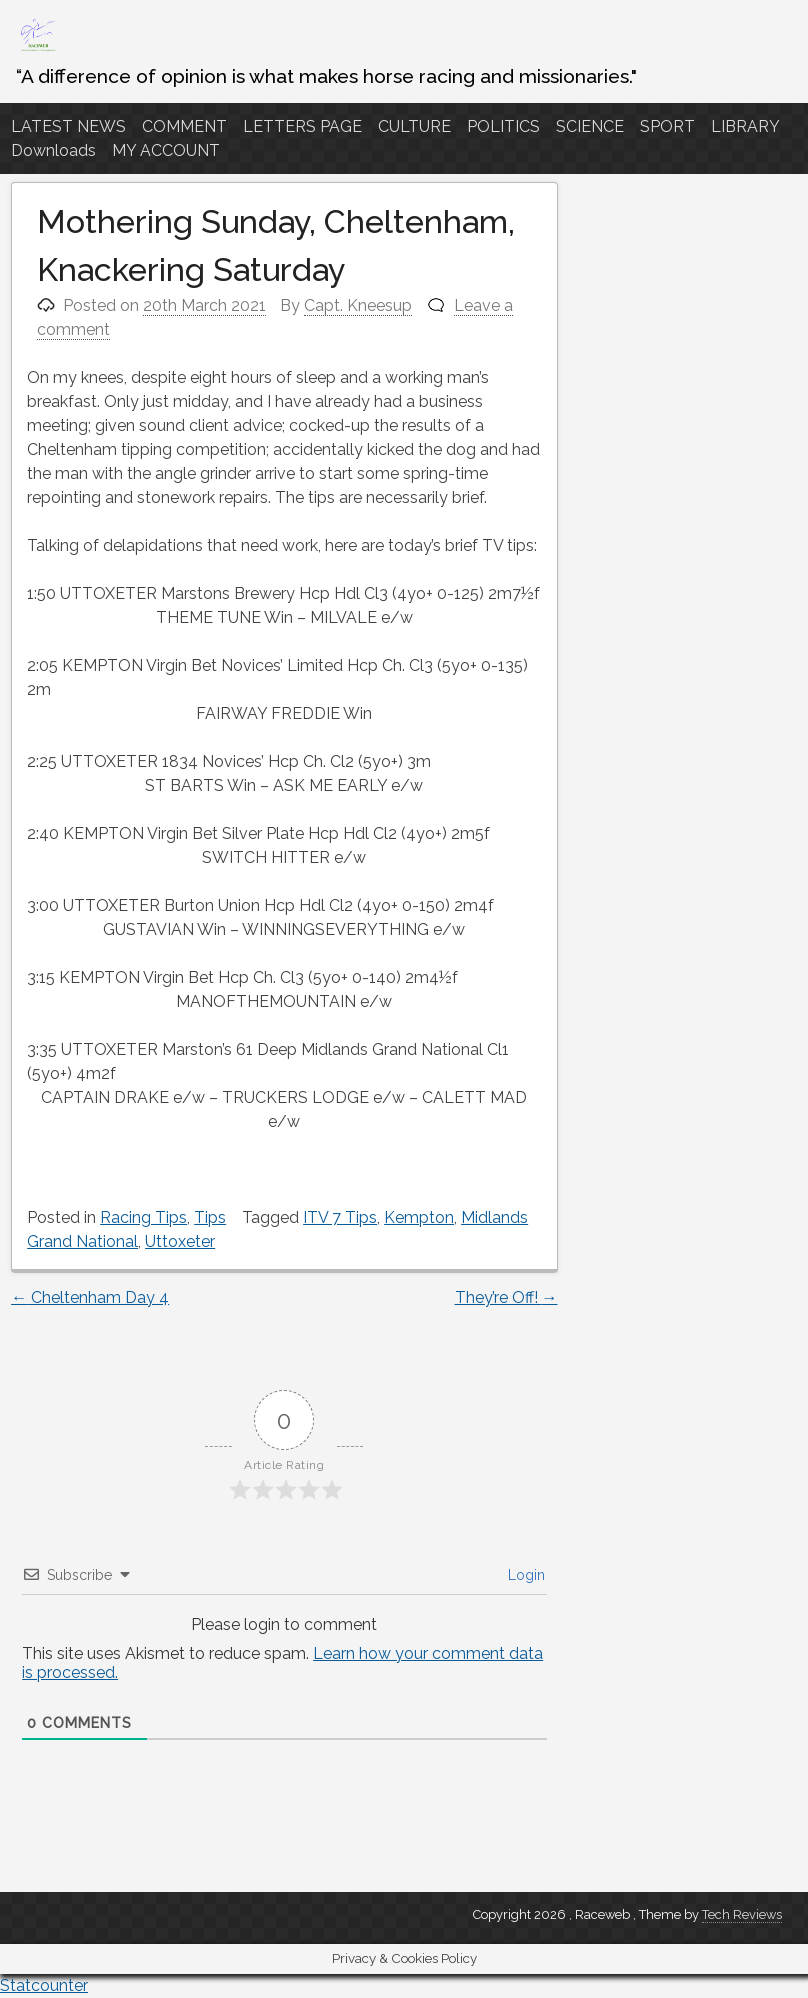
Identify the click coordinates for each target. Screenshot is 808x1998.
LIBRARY (745, 126)
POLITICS (503, 126)
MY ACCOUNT (166, 150)
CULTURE (414, 126)
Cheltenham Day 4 (90, 1297)
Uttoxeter (180, 1241)
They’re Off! (506, 1297)
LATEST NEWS (68, 126)
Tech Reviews (742, 1914)
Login (524, 1575)
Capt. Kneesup (358, 305)
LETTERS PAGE (302, 126)
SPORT (667, 126)
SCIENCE (590, 126)
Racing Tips (143, 1217)
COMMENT (184, 126)
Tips (210, 1217)
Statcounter (44, 1985)
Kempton (419, 1217)
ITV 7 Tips (340, 1217)
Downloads (53, 150)
